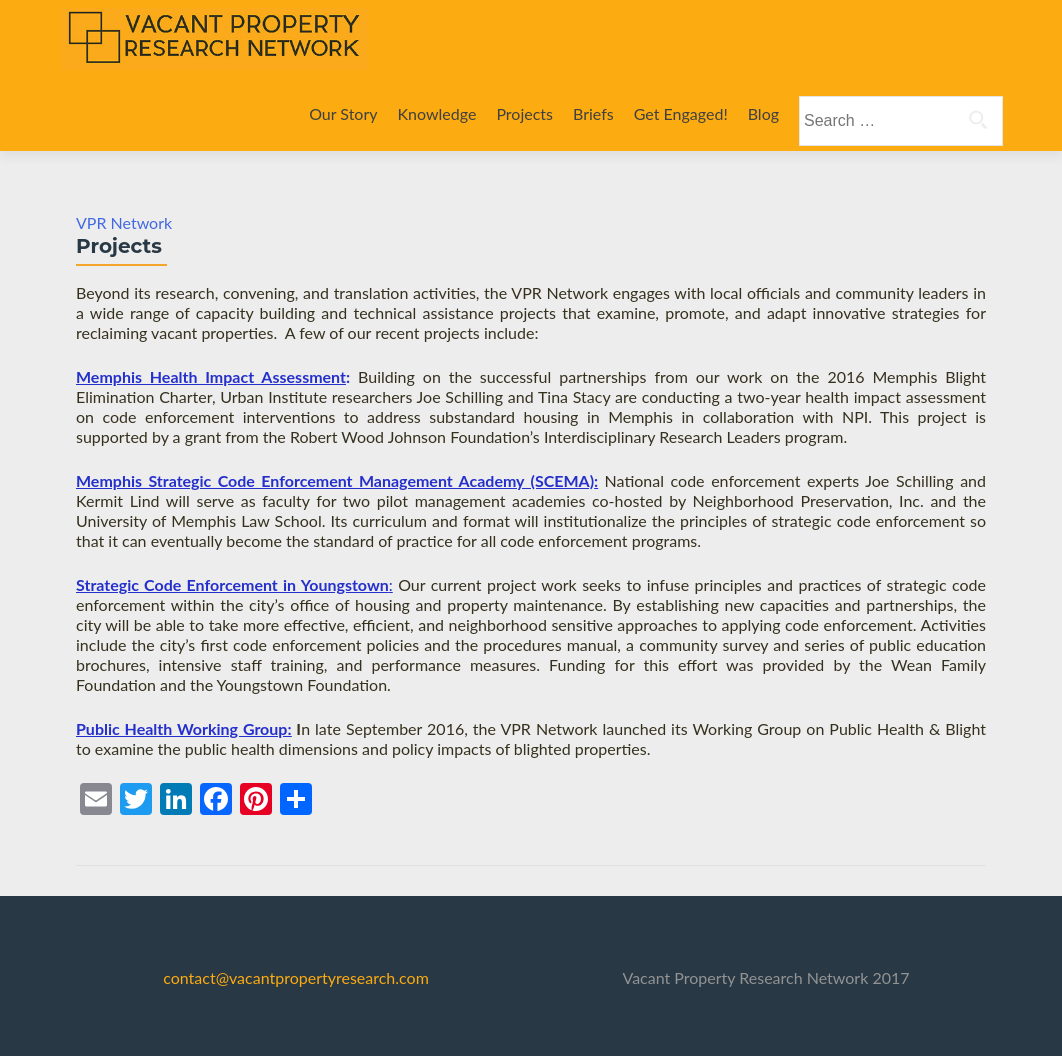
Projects (524, 113)
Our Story (343, 113)
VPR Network (124, 222)
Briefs (593, 113)
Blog (763, 113)
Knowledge (437, 113)
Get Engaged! (681, 113)
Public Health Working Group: (184, 728)
